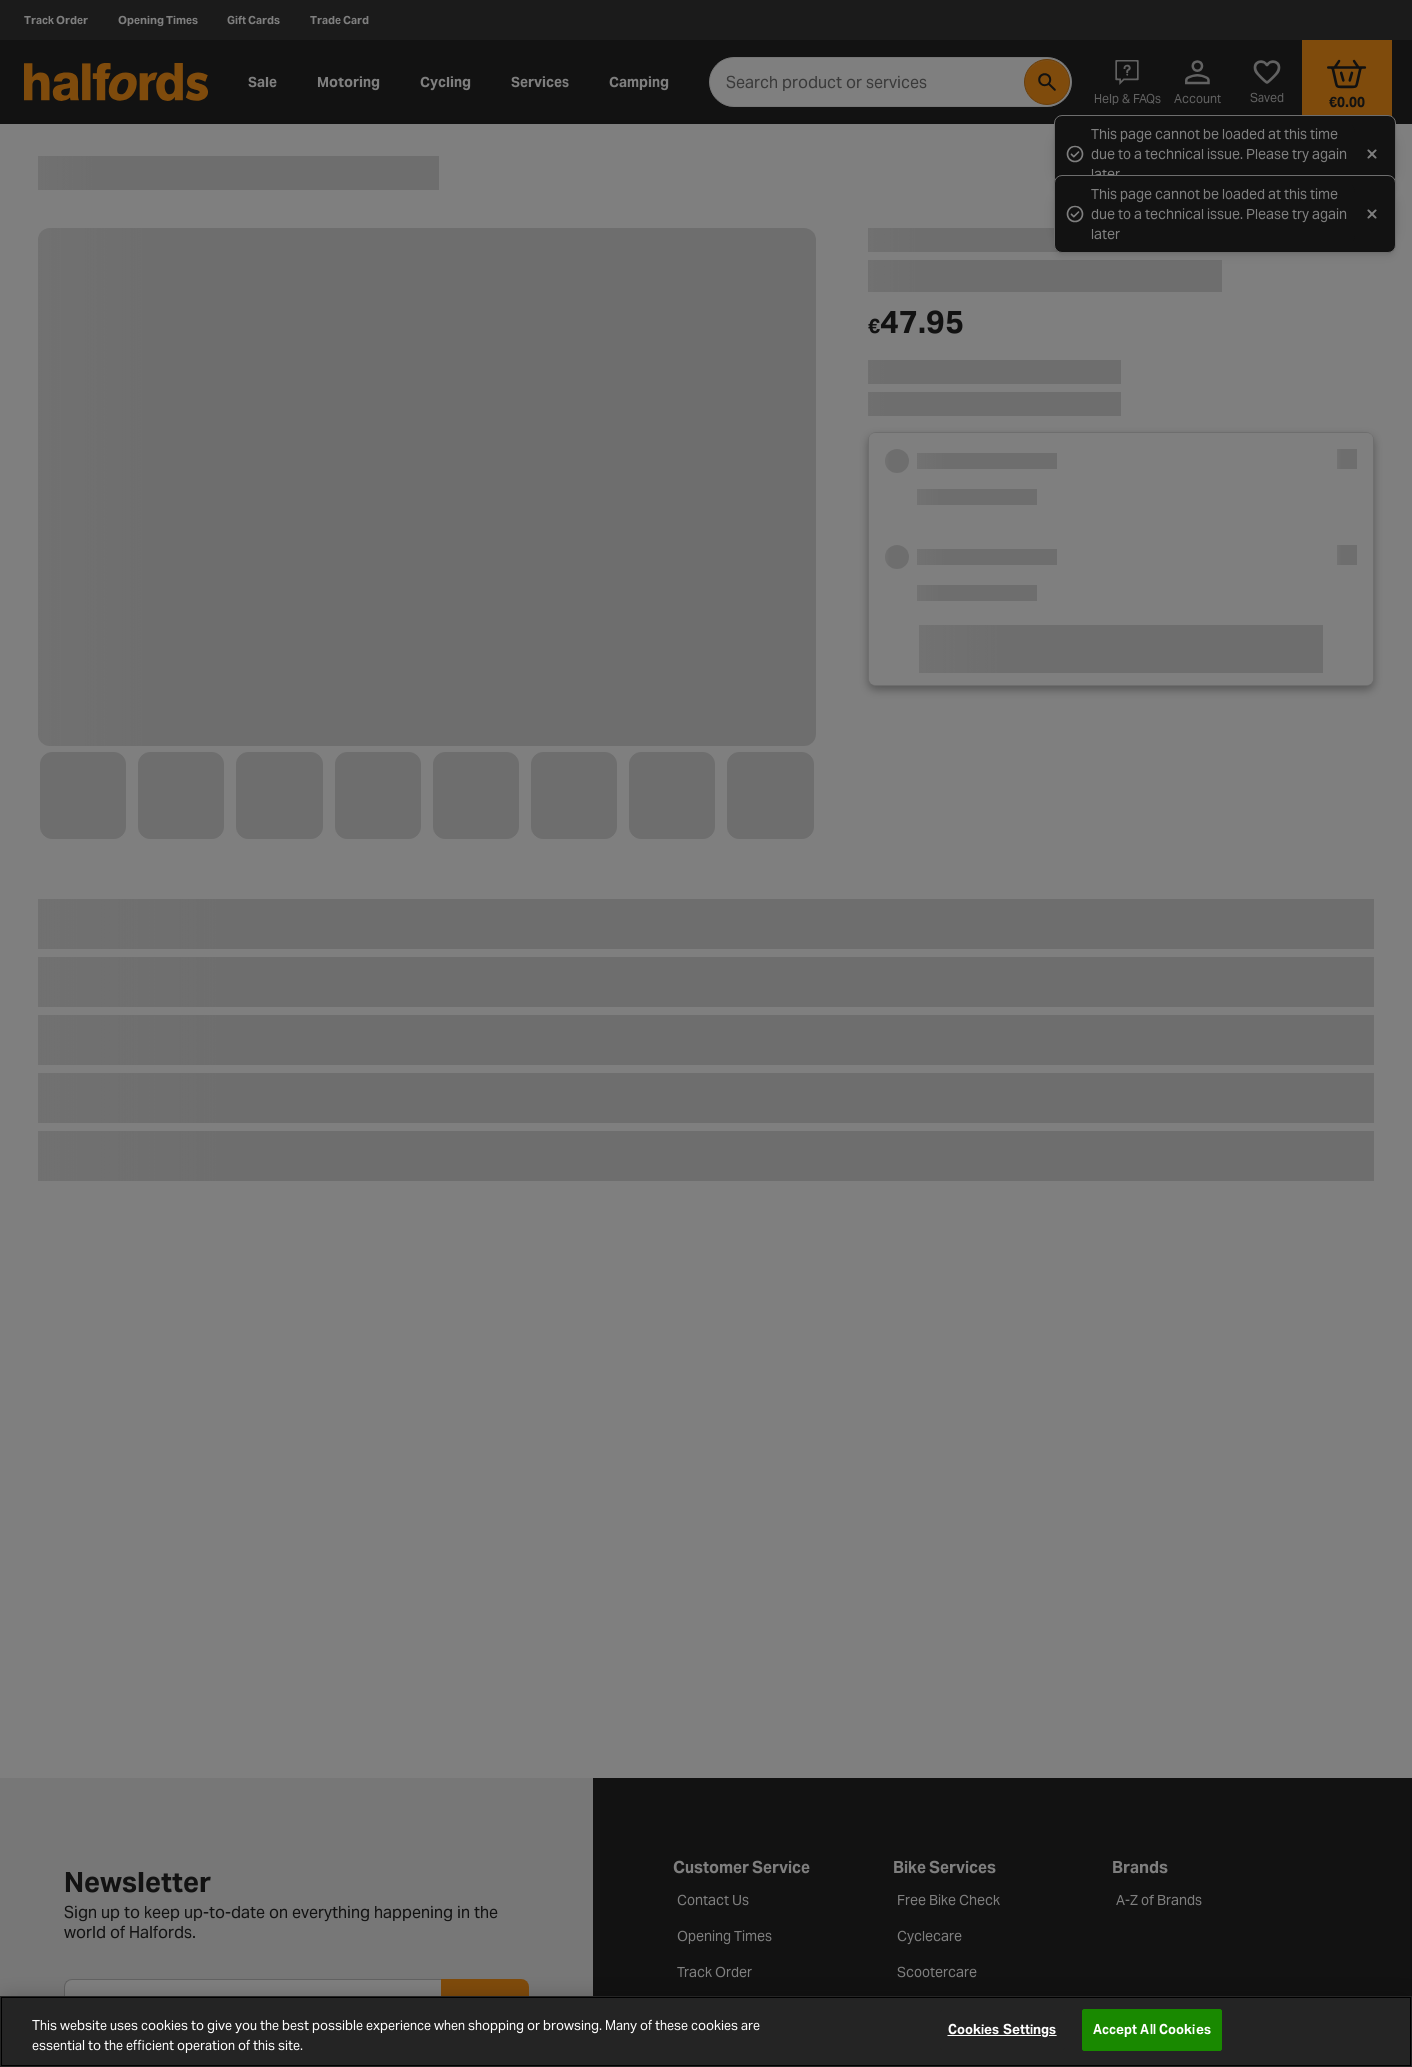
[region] (706, 2031)
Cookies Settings (1002, 2029)
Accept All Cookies (1152, 2029)
